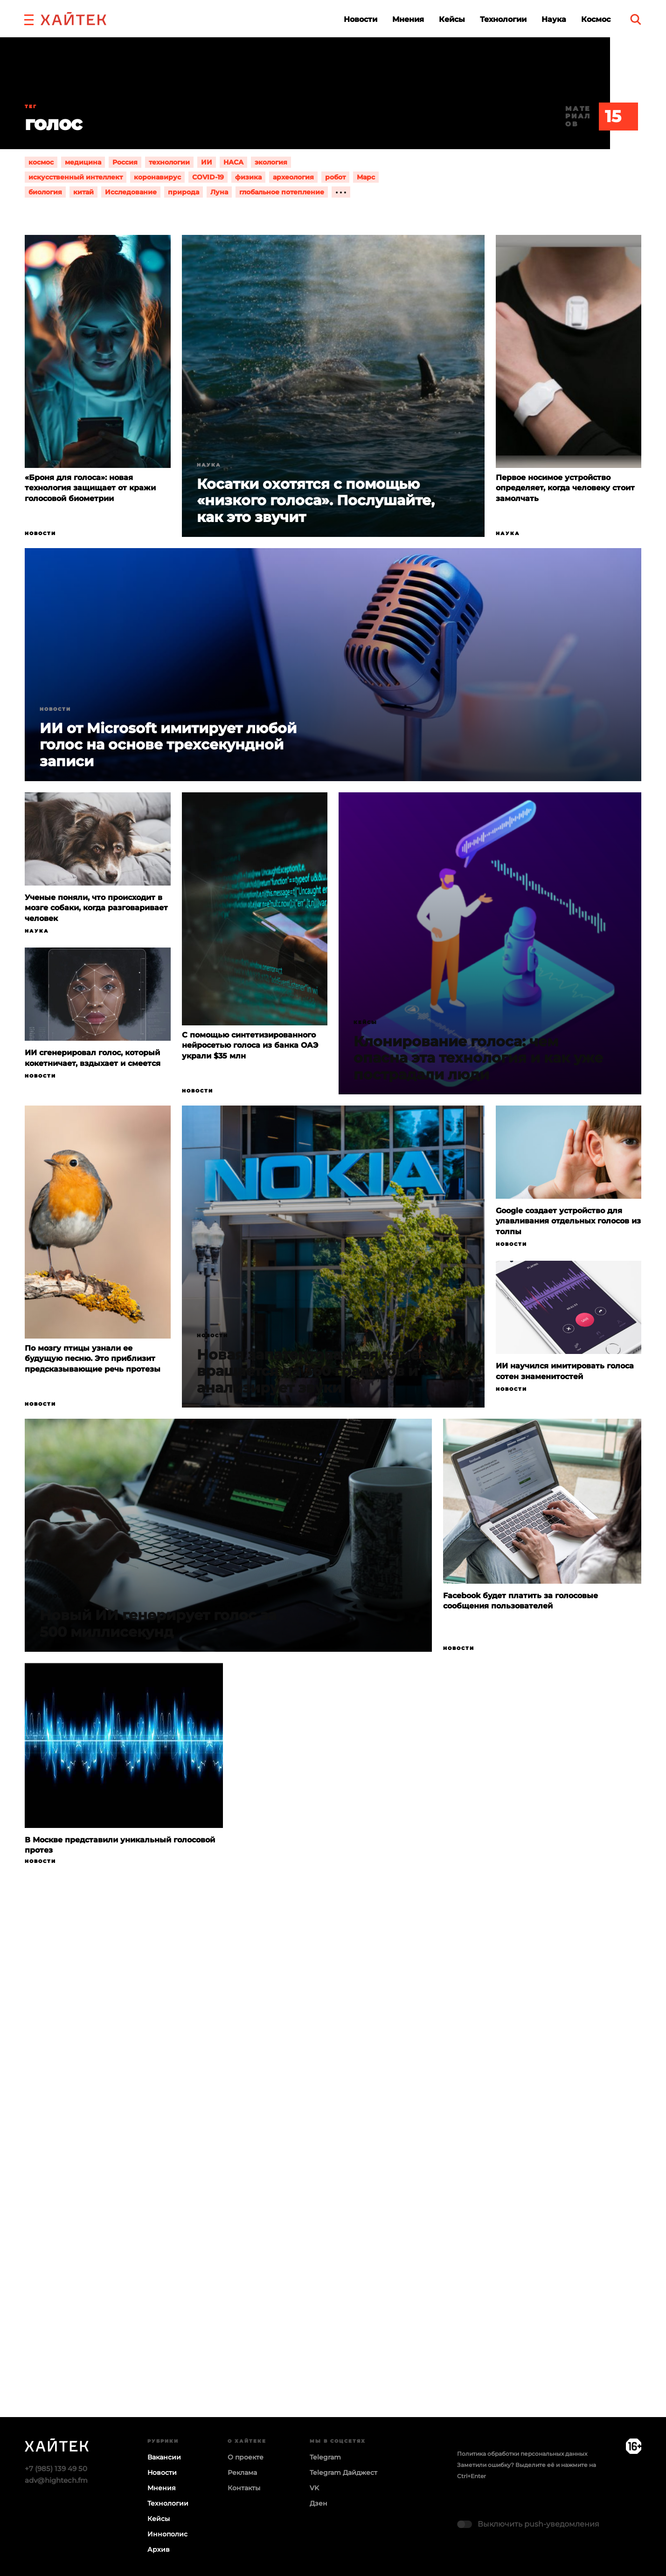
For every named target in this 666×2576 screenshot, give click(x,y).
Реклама (242, 2472)
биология (45, 192)
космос (41, 162)
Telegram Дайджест (343, 2472)
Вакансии (164, 2457)
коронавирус (157, 177)
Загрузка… (333, 2177)
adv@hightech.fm (56, 2480)
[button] (29, 18)
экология (271, 162)
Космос (595, 19)
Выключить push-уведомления (538, 2524)
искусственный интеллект (75, 177)
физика (248, 177)
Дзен (318, 2503)
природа (183, 192)
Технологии (503, 19)
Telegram (325, 2457)
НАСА (233, 162)
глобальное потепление (281, 192)
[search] (635, 19)
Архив (158, 2549)
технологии (169, 162)
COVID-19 (208, 177)
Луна (219, 192)
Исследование (131, 192)
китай (83, 192)
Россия (125, 162)
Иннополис (167, 2534)
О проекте (246, 2457)
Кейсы (452, 19)
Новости (360, 19)
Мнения (408, 19)
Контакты (244, 2488)
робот (335, 177)
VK (314, 2488)
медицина (83, 162)
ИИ (206, 162)
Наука (553, 19)
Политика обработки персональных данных (522, 2453)
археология (293, 177)
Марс (366, 177)
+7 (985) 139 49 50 (56, 2468)
